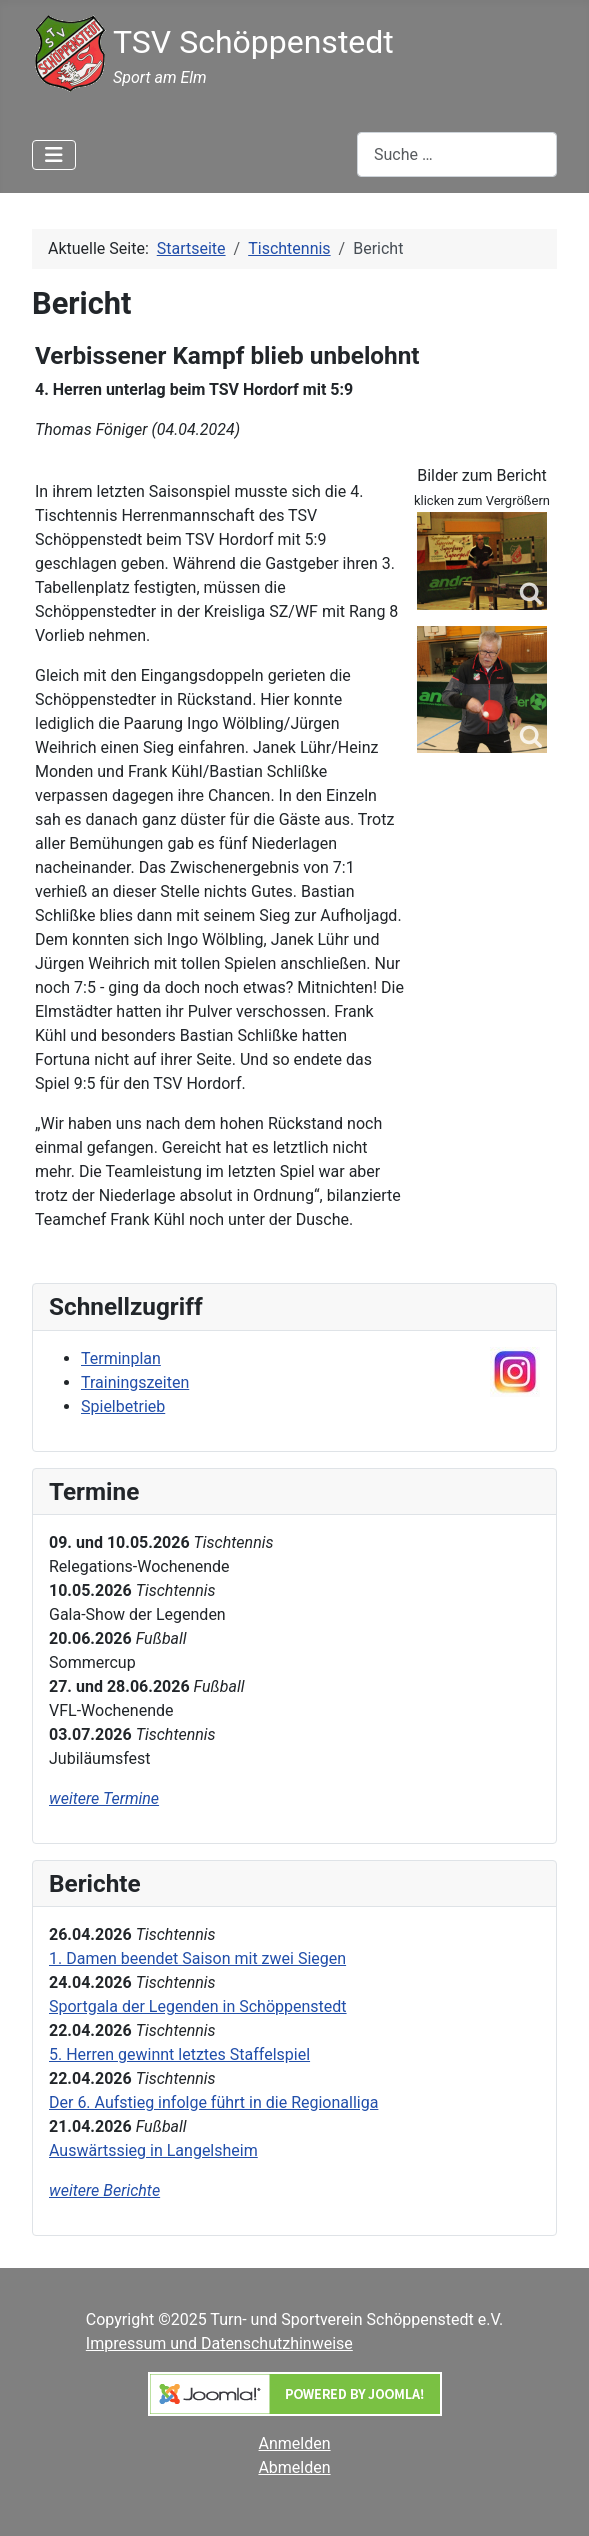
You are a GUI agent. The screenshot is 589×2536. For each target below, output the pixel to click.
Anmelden (295, 2443)
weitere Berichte (104, 2190)
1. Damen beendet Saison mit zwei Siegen (197, 1958)
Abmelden (294, 2467)
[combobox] (457, 154)
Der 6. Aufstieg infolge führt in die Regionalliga (213, 2102)
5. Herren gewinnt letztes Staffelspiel (179, 2054)
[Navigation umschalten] (54, 155)
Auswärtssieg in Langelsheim (153, 2150)
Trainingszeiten (135, 1382)
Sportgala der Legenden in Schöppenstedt (198, 2006)
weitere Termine (104, 1798)
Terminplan (121, 1358)
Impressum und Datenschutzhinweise (219, 2343)
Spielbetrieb (123, 1406)
